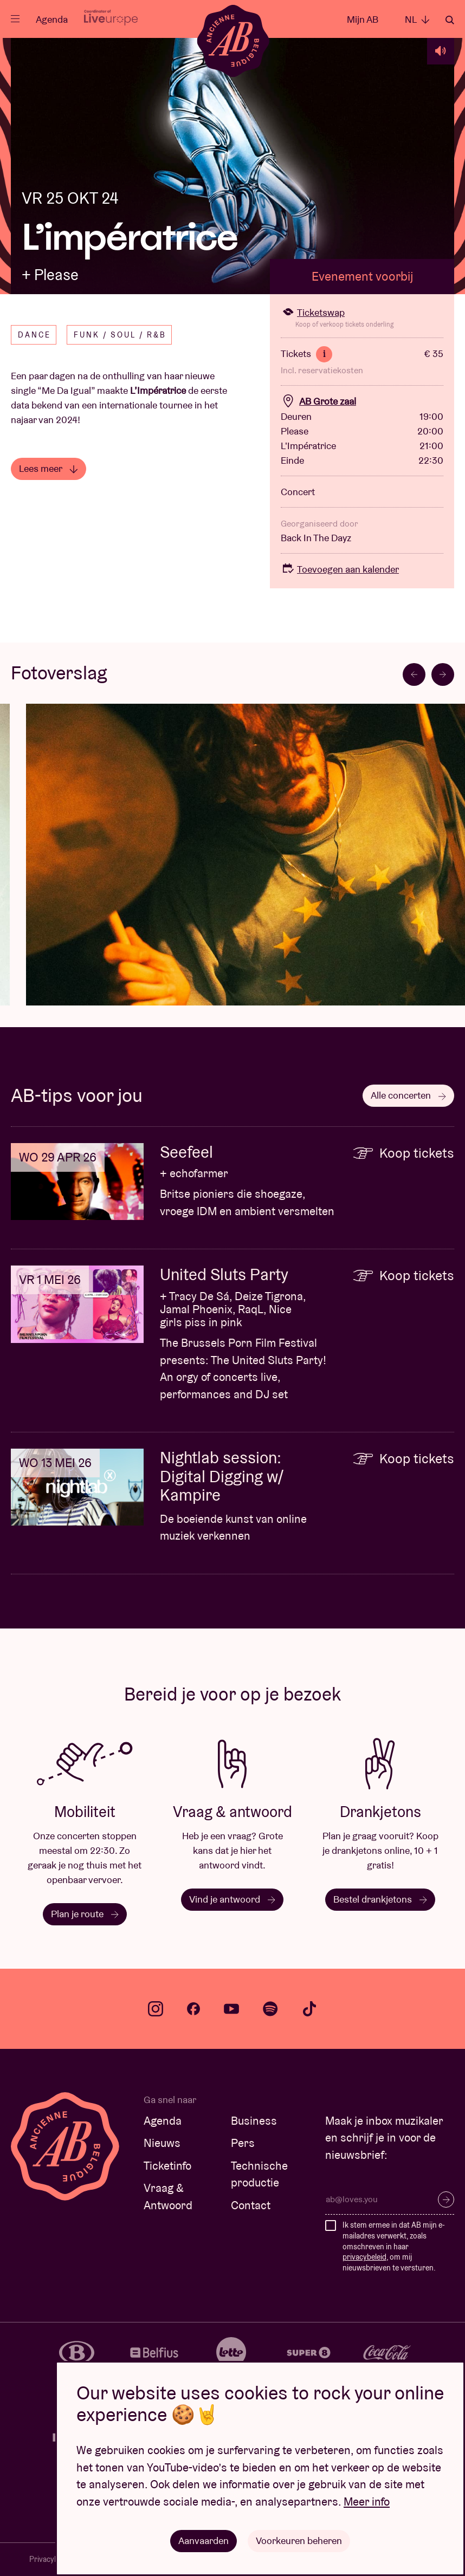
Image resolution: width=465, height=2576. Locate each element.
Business (254, 2120)
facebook (193, 2008)
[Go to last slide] (414, 674)
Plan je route (85, 1913)
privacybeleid (364, 2257)
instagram (155, 2008)
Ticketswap (313, 312)
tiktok (309, 2008)
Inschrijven (446, 2199)
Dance (34, 335)
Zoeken (449, 20)
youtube (231, 2008)
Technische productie (259, 2174)
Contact (250, 2205)
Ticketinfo (167, 2165)
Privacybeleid (51, 2559)
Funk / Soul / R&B (120, 335)
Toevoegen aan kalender (340, 569)
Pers (243, 2143)
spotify (270, 2008)
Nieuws (162, 2143)
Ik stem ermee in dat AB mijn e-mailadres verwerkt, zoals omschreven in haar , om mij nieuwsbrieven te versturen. (394, 2246)
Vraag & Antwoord (168, 2196)
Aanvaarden (203, 2540)
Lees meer (48, 468)
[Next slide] (442, 674)
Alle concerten (408, 1095)
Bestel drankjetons (380, 1899)
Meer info (367, 2501)
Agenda (52, 19)
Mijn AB (362, 19)
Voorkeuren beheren (299, 2540)
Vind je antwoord (232, 1899)
